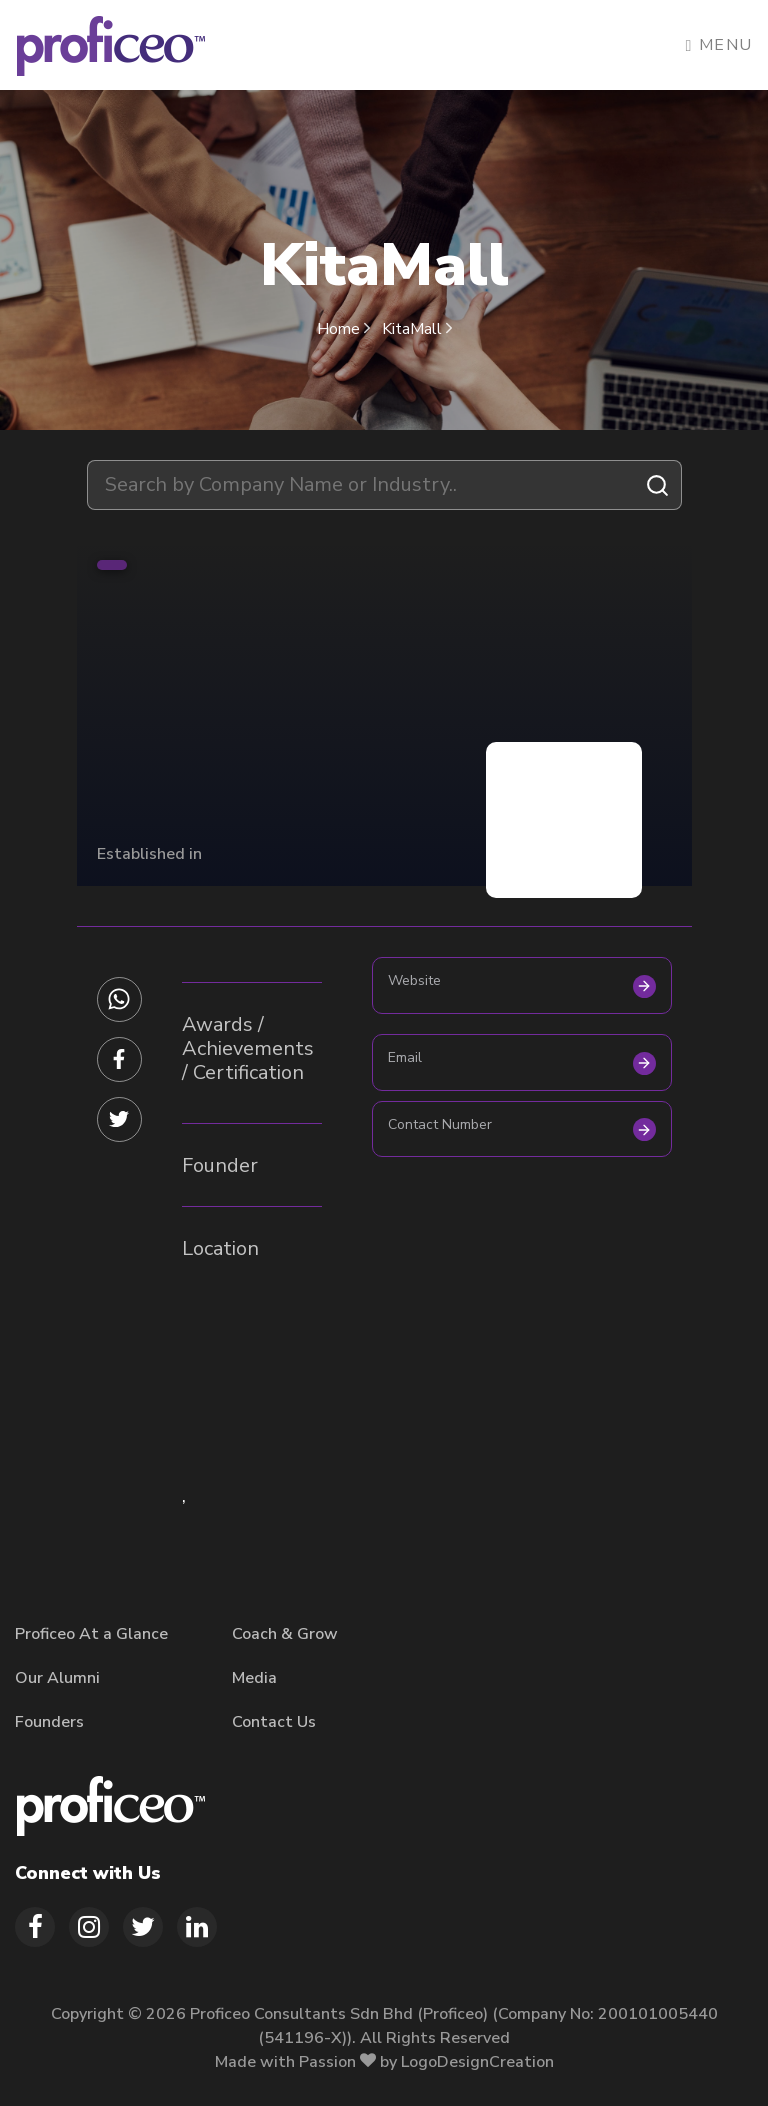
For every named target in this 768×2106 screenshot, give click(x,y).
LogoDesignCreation (477, 2062)
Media (254, 1678)
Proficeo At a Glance (91, 1634)
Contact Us (274, 1722)
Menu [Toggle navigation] (719, 45)
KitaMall (417, 329)
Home (345, 329)
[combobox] (384, 485)
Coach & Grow (285, 1634)
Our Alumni (57, 1678)
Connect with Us (88, 1873)
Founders (49, 1722)
